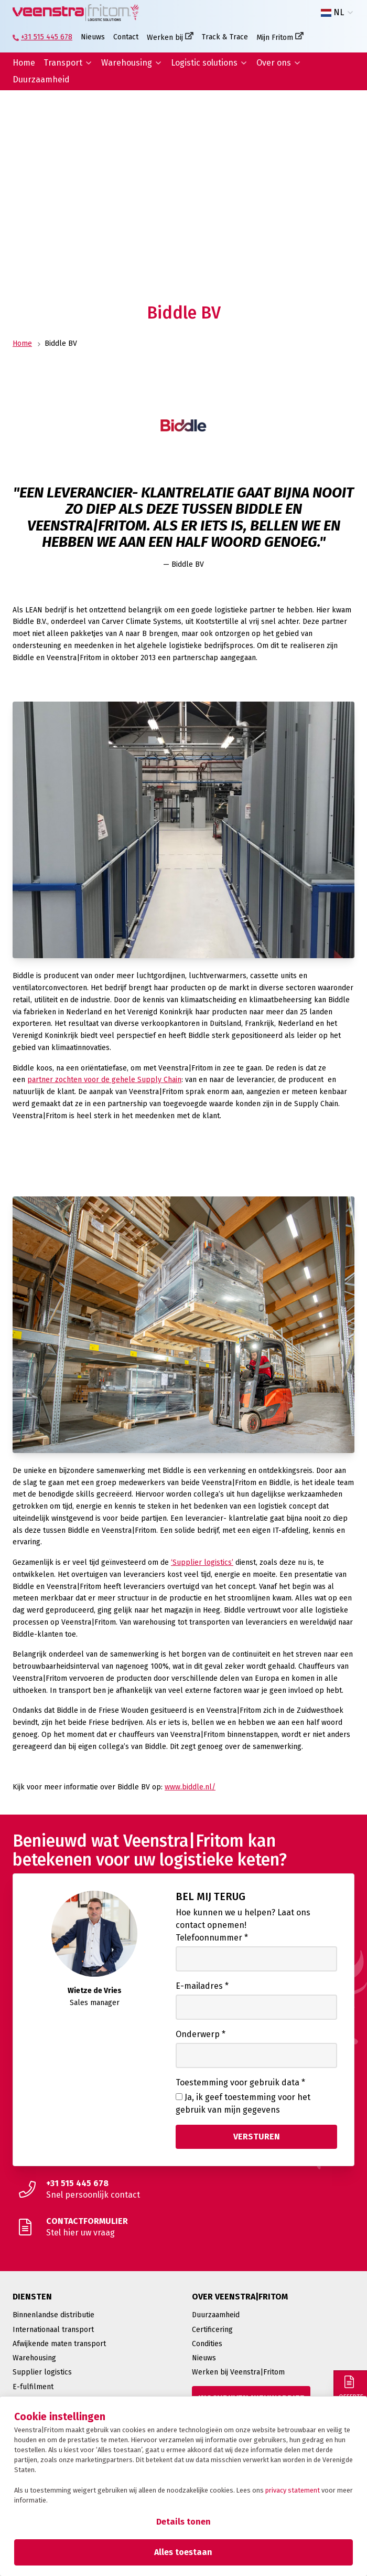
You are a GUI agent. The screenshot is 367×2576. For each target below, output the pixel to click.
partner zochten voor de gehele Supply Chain (104, 1079)
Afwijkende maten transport (59, 2343)
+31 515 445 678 (46, 37)
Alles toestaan (183, 2552)
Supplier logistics (42, 2372)
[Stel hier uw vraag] (183, 2227)
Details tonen (183, 2522)
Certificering (212, 2329)
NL (332, 12)
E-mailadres (202, 1986)
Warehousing (126, 63)
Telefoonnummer (212, 1938)
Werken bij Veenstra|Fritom (238, 2372)
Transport (63, 63)
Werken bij (165, 37)
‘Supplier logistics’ (202, 1562)
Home (24, 63)
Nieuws (93, 37)
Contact (125, 37)
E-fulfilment (33, 2386)
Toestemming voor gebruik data (240, 2082)
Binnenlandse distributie (53, 2314)
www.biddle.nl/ (190, 1787)
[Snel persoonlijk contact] (183, 2189)
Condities (207, 2343)
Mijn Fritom (274, 37)
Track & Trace (225, 37)
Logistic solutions (204, 63)
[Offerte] (350, 2387)
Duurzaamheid (41, 79)
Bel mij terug (210, 1896)
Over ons (273, 63)
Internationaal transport (53, 2329)
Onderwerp (200, 2034)
